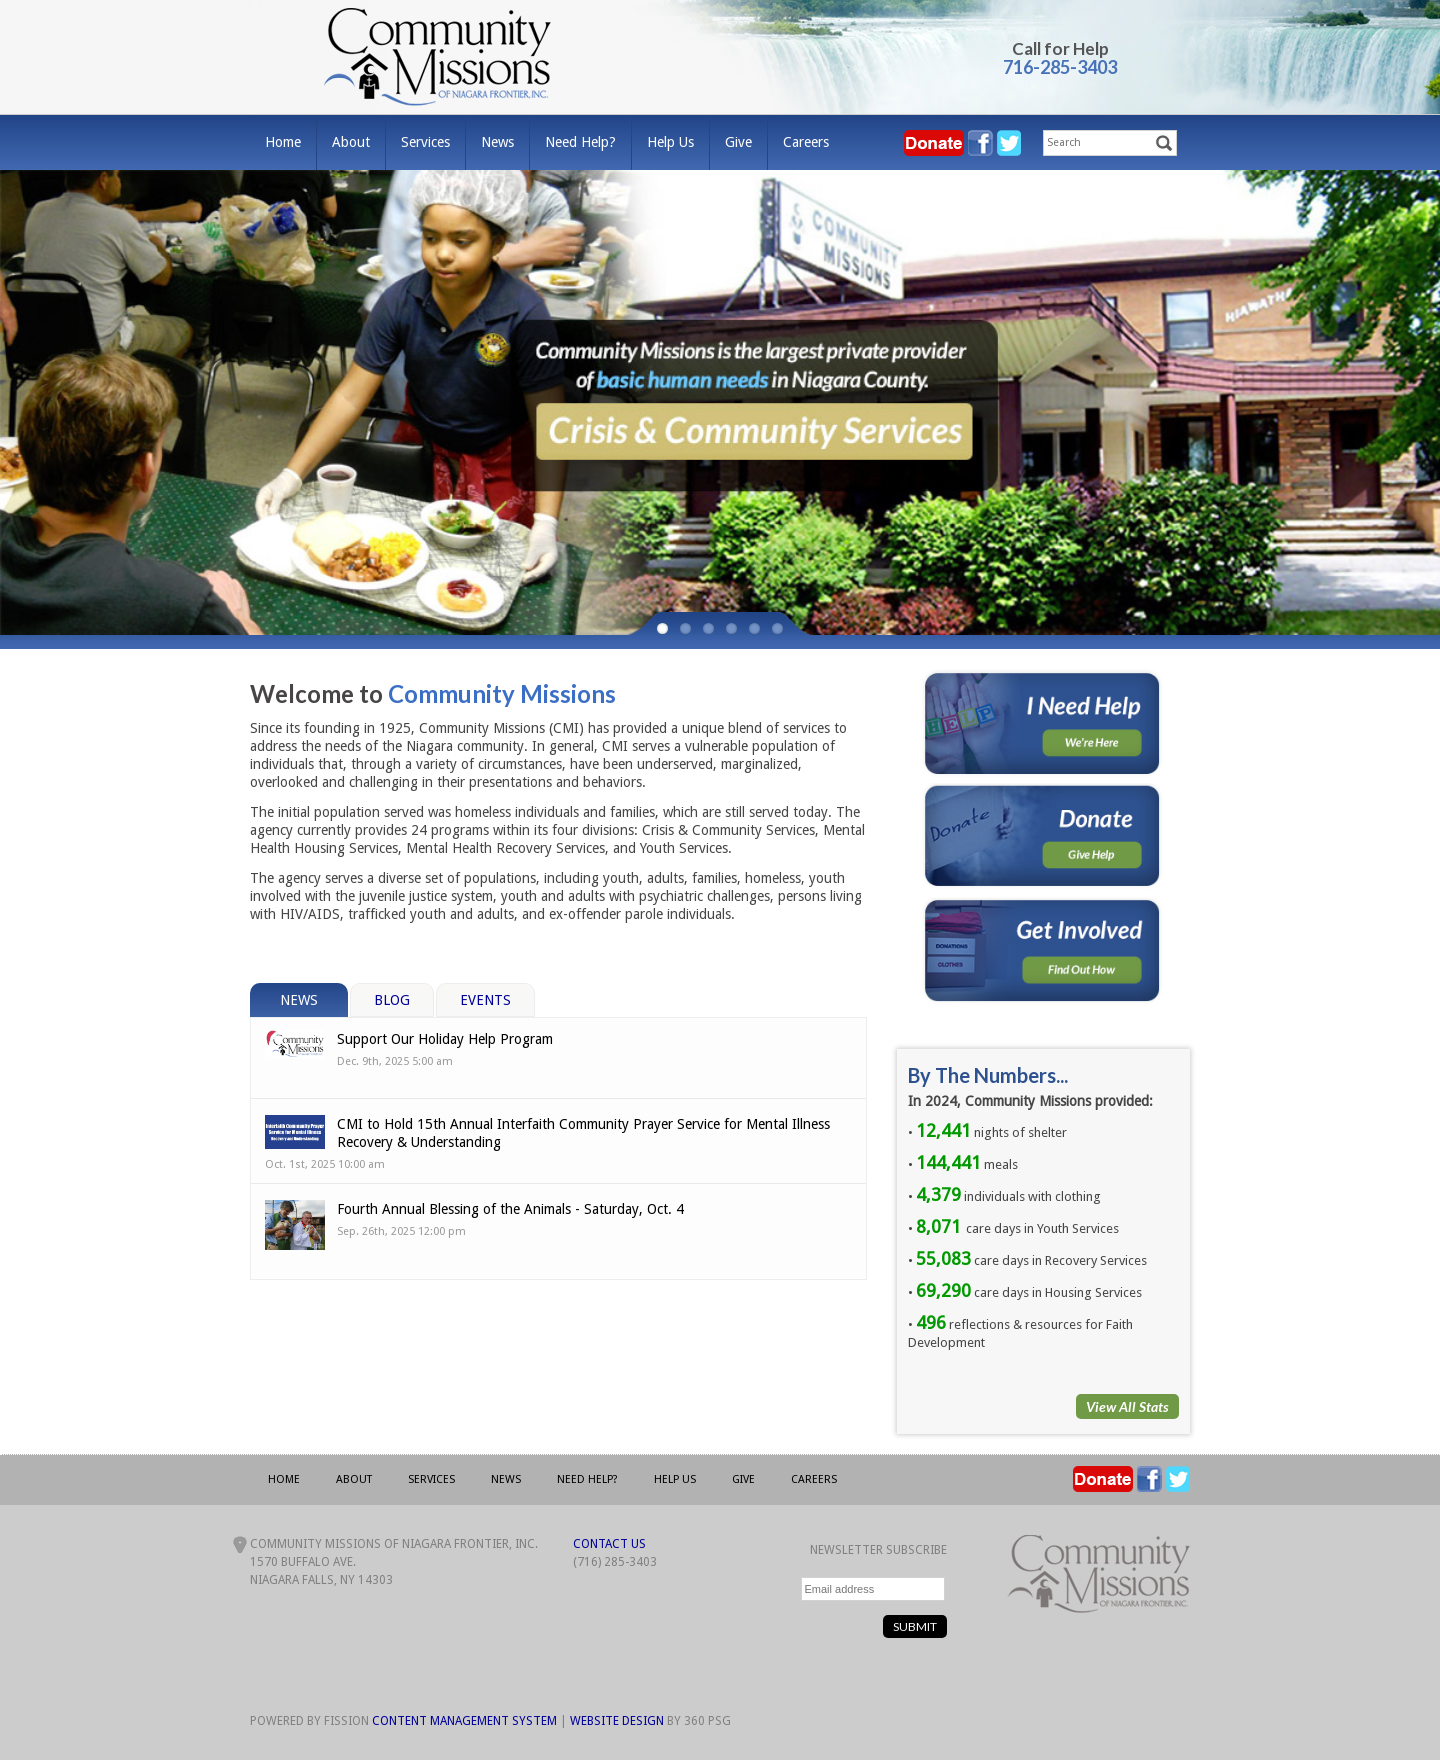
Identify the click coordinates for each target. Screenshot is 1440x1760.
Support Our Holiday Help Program (445, 1039)
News (497, 142)
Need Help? (580, 142)
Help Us (670, 142)
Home (283, 142)
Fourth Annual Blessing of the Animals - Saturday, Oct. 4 (510, 1209)
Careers (806, 142)
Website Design (617, 1721)
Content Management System (464, 1721)
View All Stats (1127, 1406)
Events (485, 1000)
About (351, 142)
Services (425, 142)
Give (738, 142)
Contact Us (609, 1544)
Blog (392, 1000)
